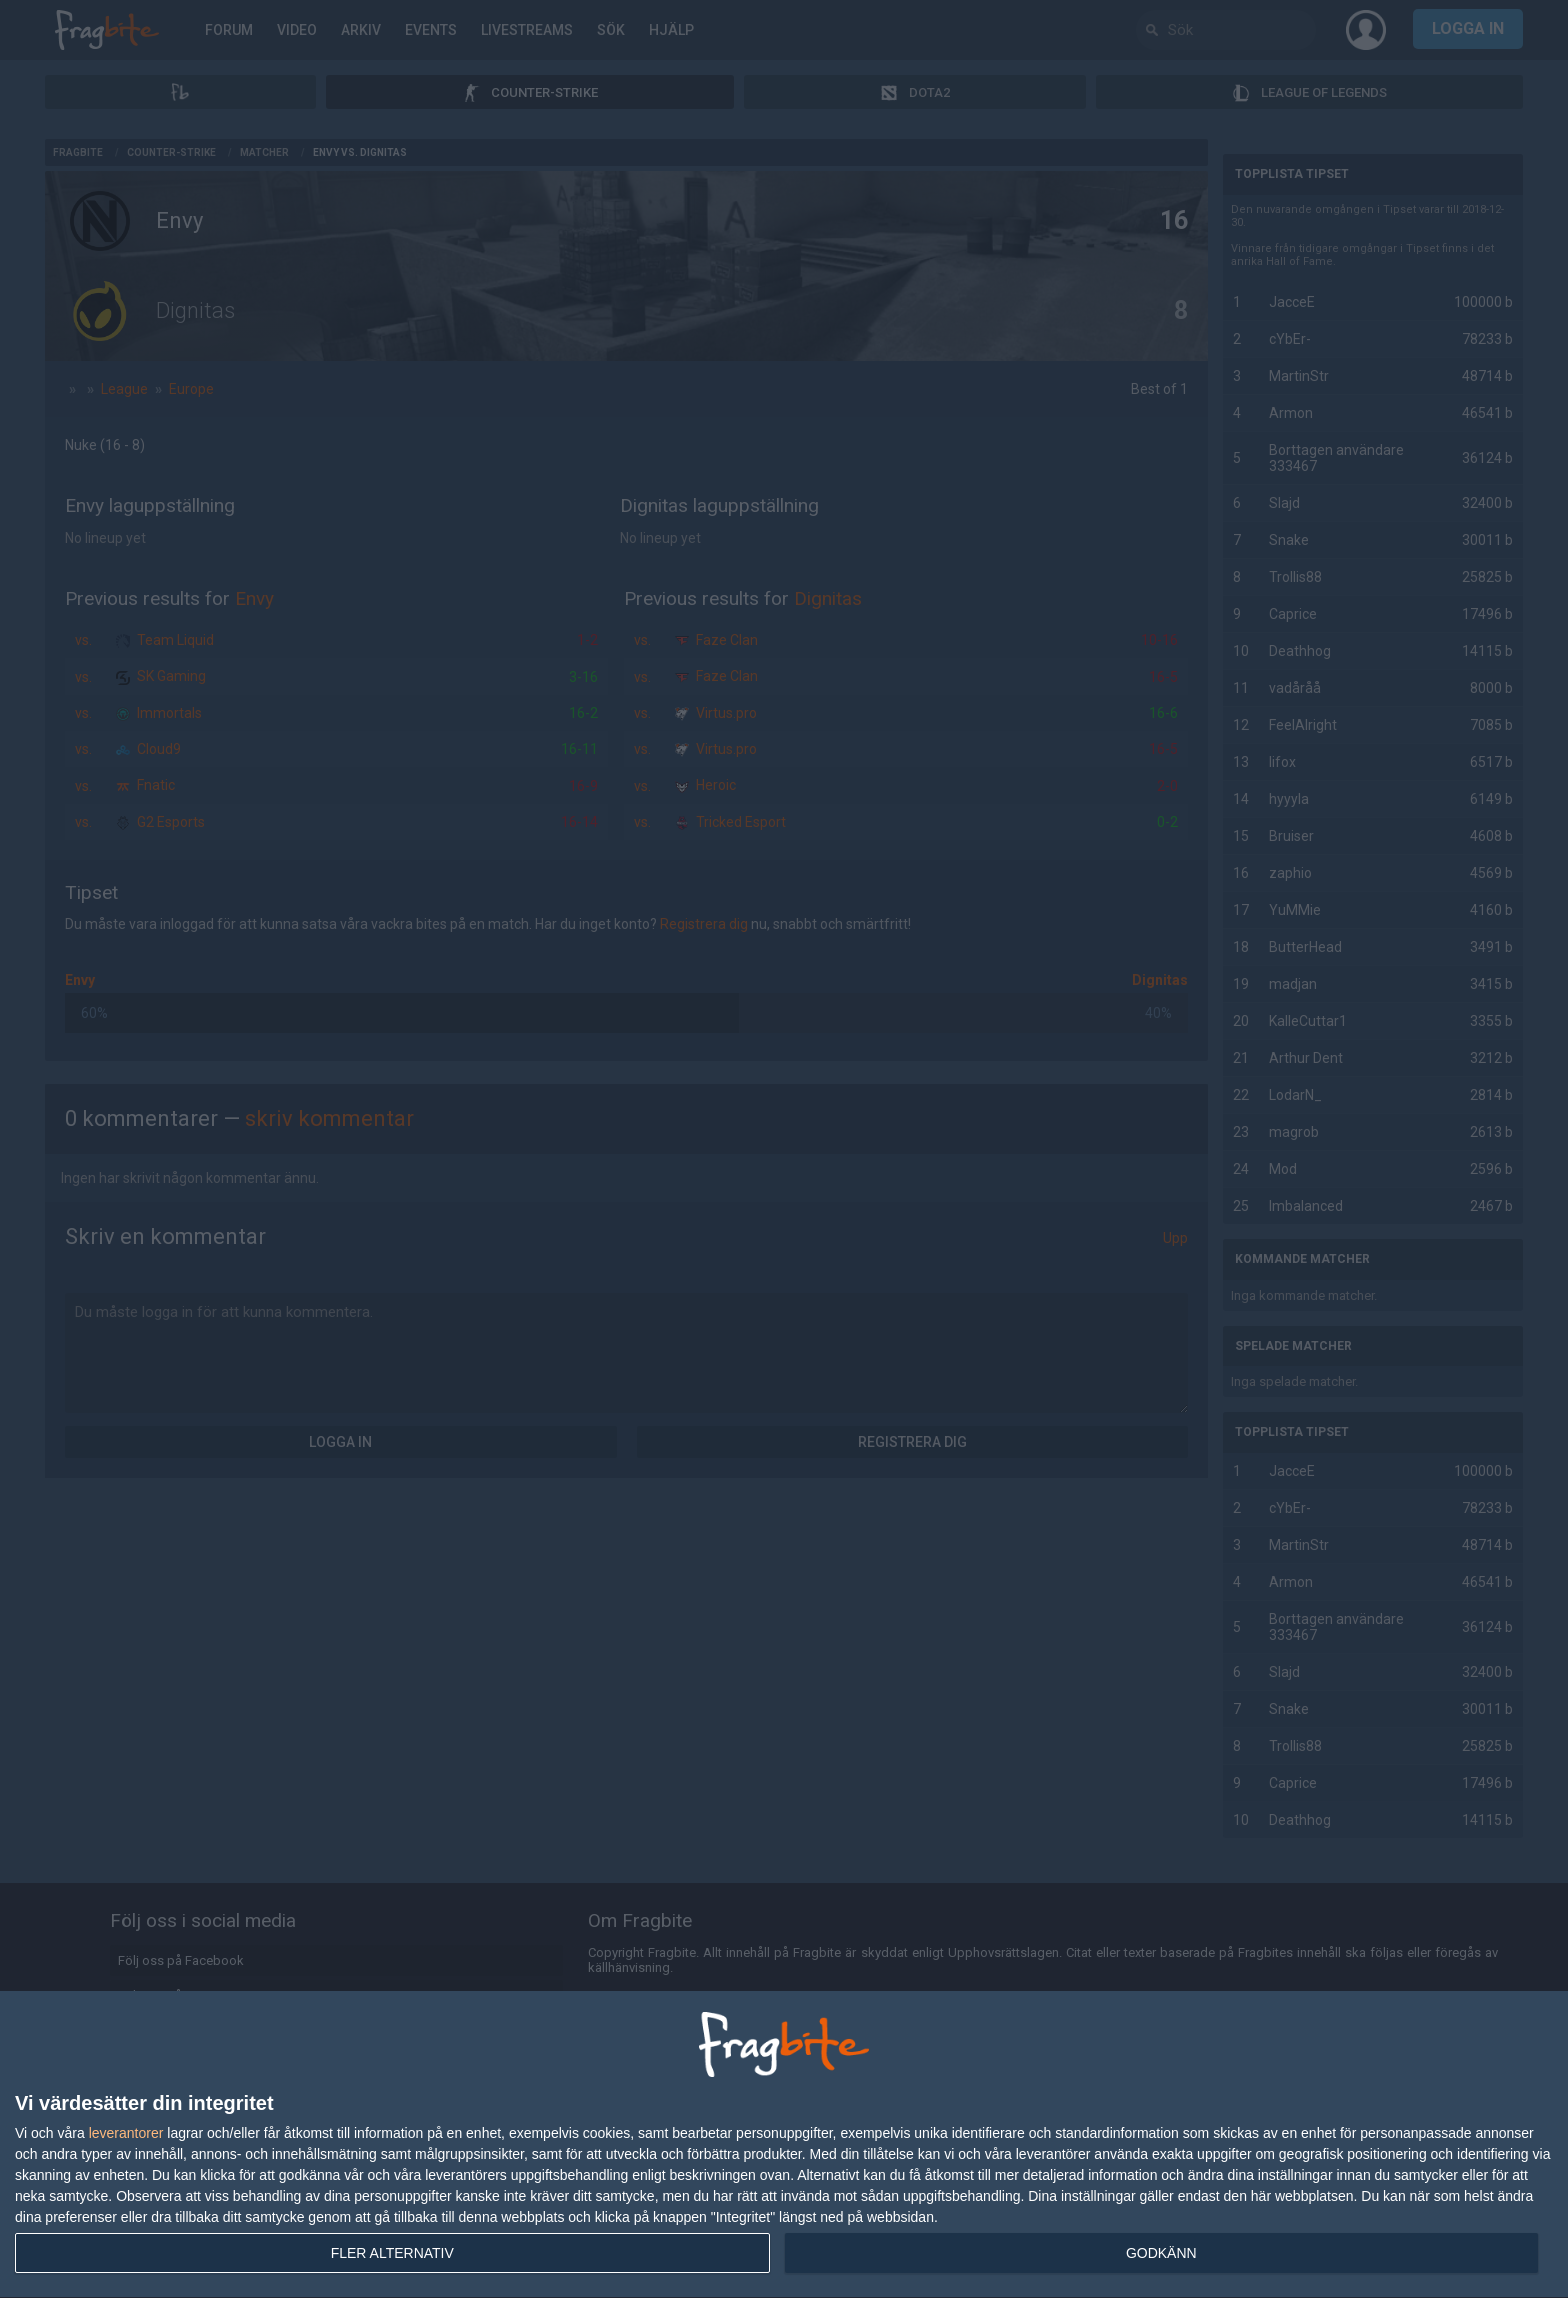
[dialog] (784, 2145)
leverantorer (126, 2133)
